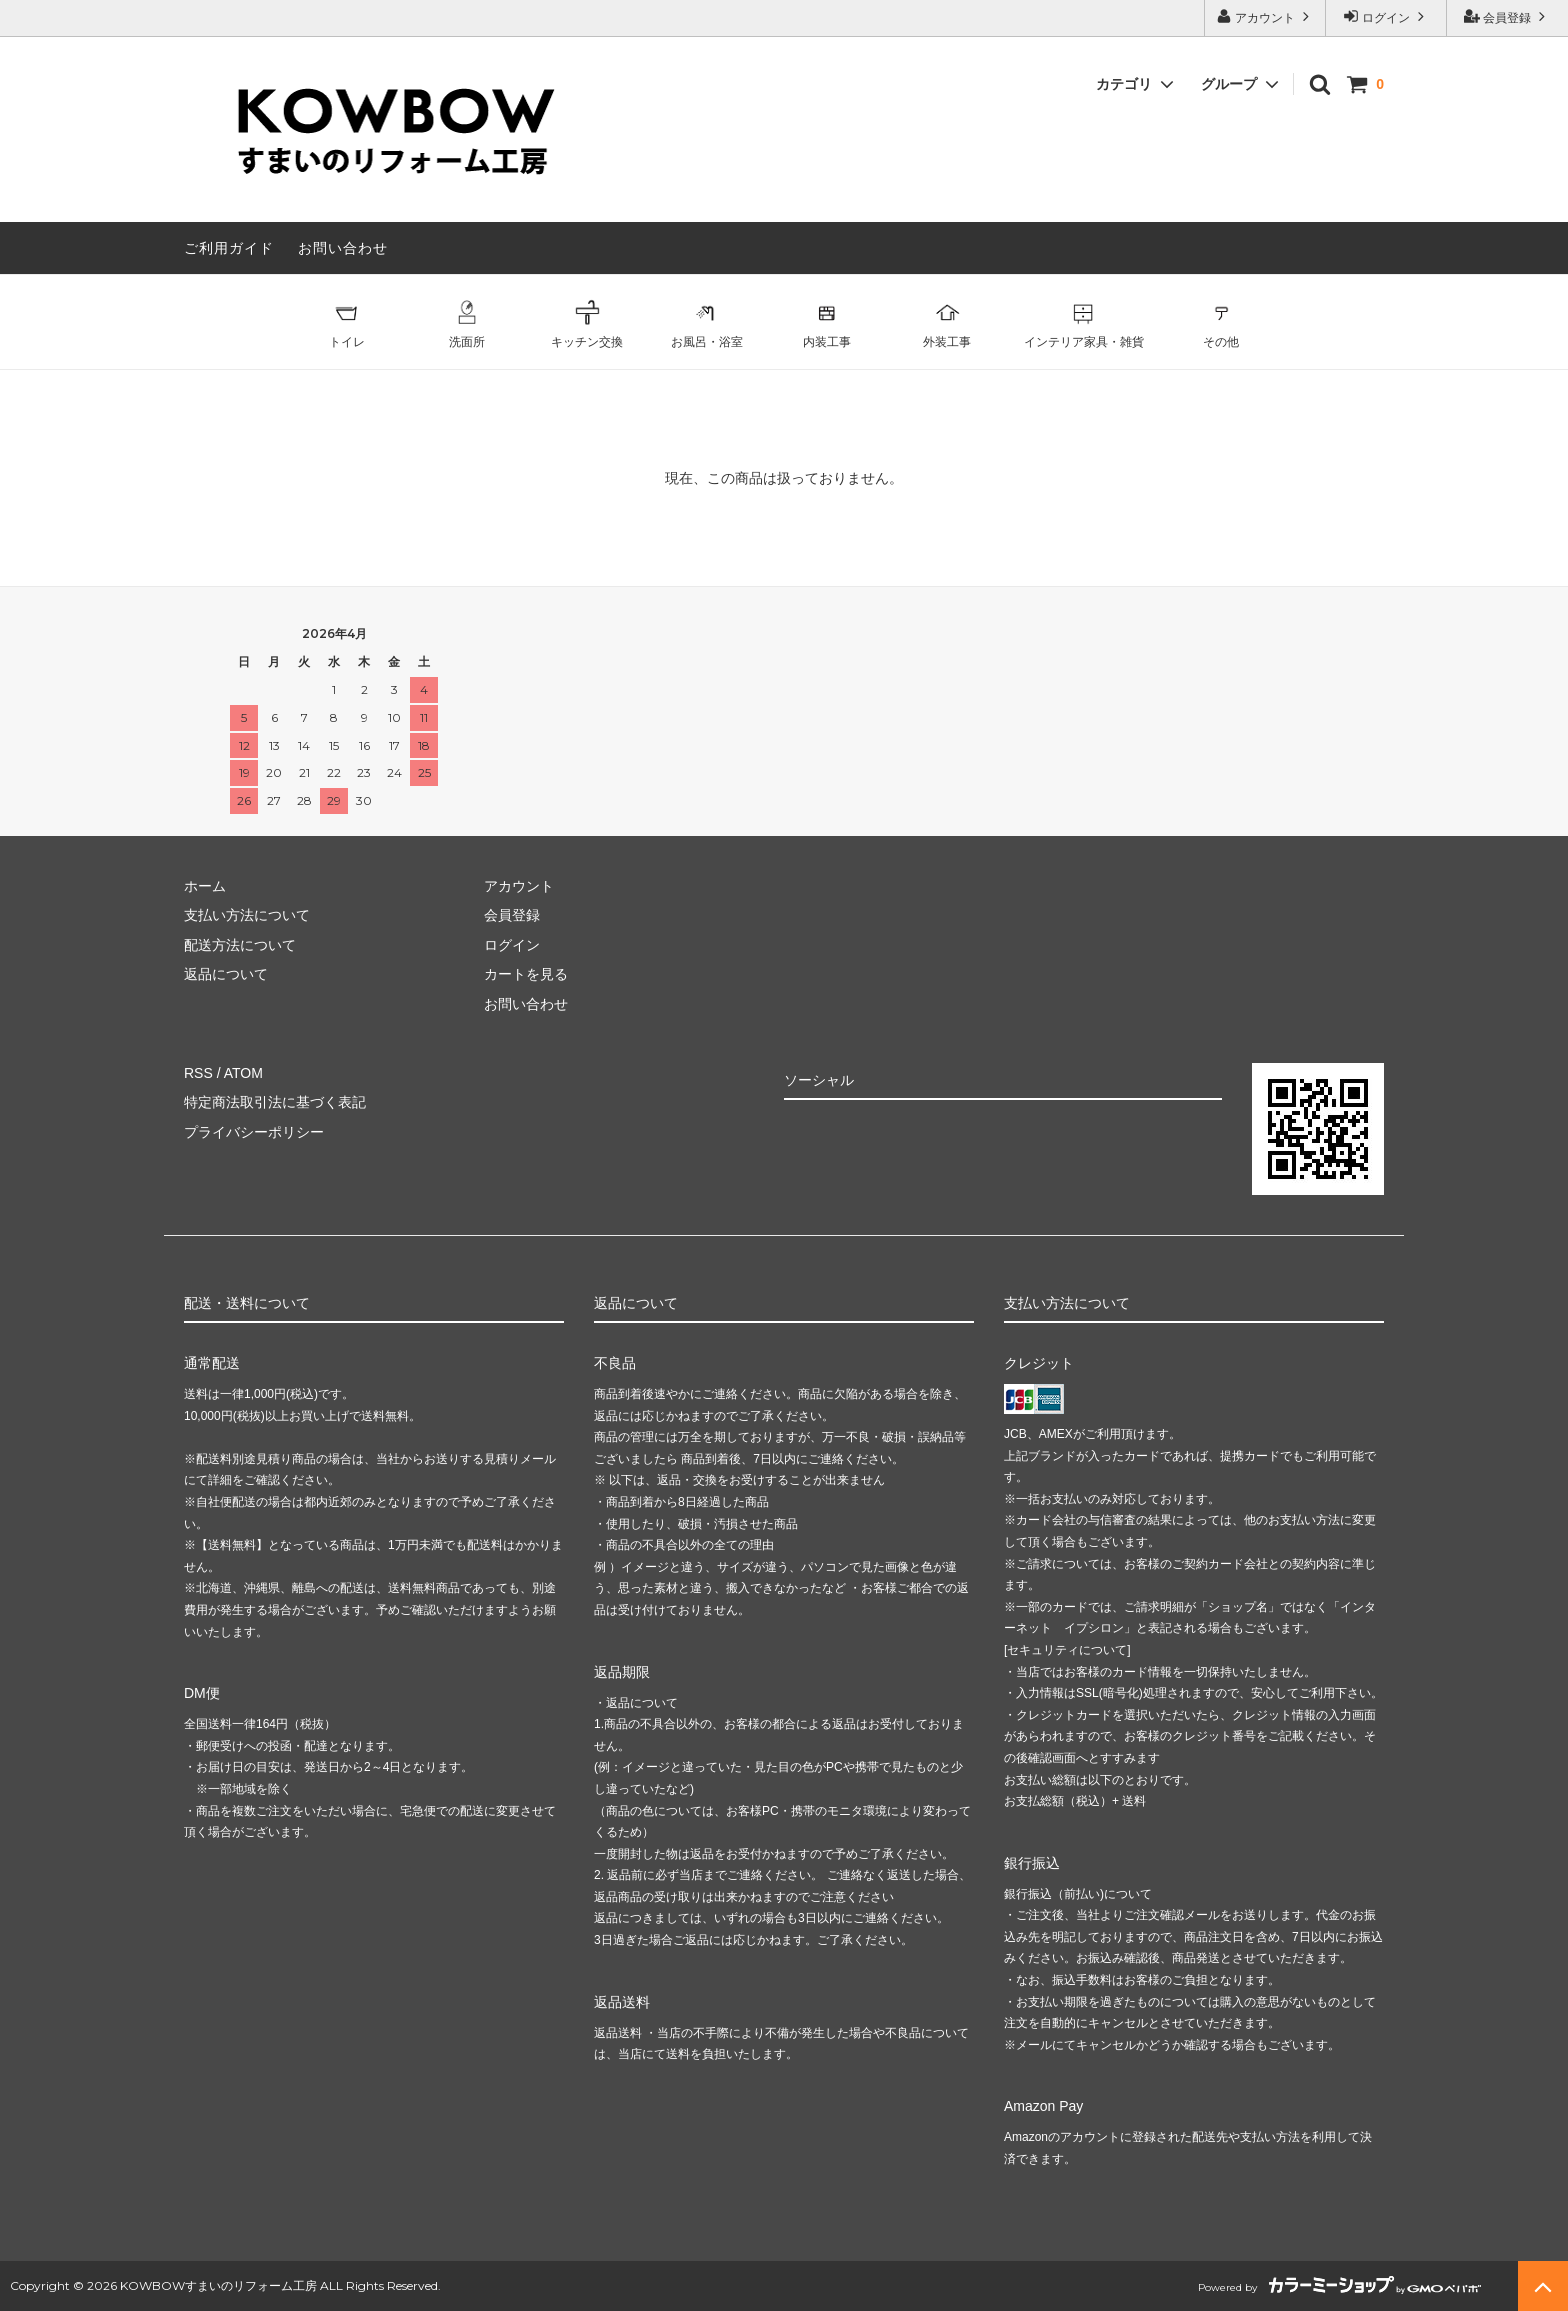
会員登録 (1507, 16)
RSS (198, 1073)
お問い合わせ (343, 248)
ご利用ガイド (229, 248)
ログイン (1386, 16)
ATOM (243, 1073)
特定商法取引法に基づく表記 (275, 1102)
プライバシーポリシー (254, 1132)
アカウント (1265, 16)
